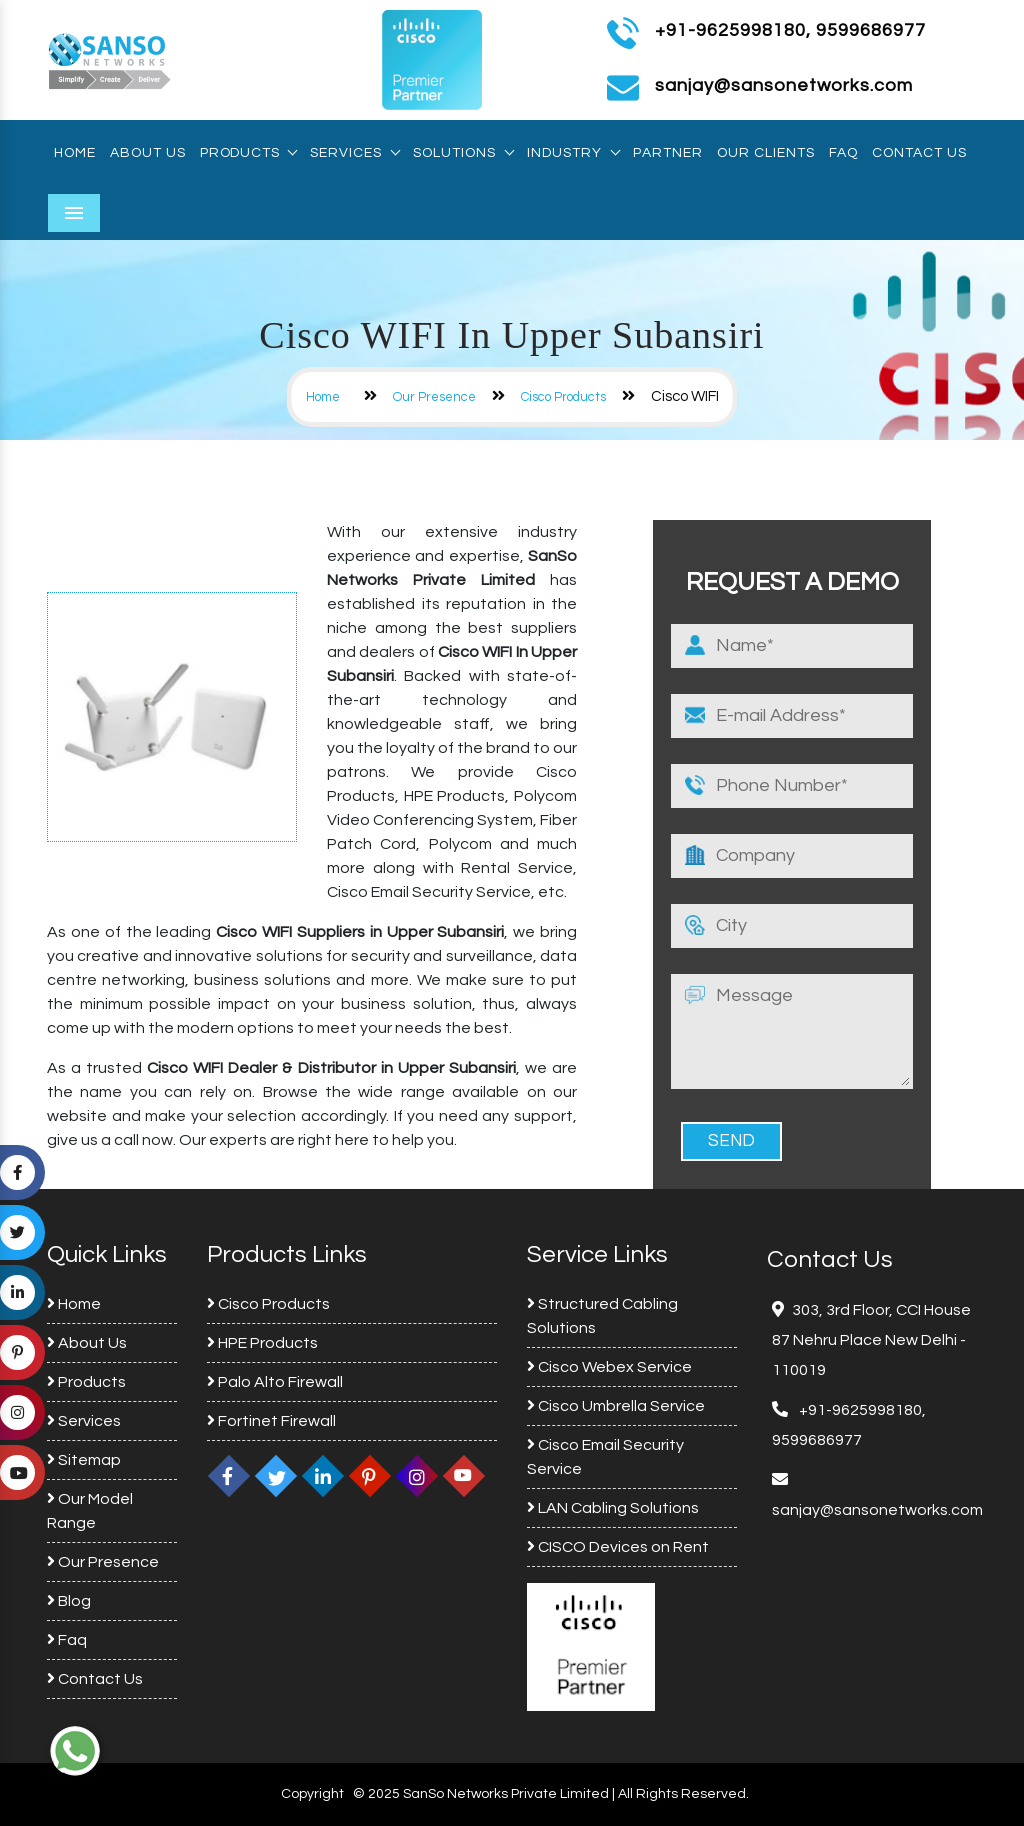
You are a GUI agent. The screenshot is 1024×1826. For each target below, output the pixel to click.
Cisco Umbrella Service (616, 1406)
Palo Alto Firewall (275, 1382)
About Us (148, 153)
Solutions (463, 153)
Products (248, 153)
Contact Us (919, 153)
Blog (69, 1601)
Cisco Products (563, 397)
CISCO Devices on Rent (618, 1547)
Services (354, 153)
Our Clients (766, 153)
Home (75, 153)
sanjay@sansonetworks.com (877, 1510)
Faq (843, 153)
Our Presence (434, 397)
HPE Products (262, 1343)
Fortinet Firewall (271, 1421)
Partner (668, 153)
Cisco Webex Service (609, 1367)
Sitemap (84, 1460)
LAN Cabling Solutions (613, 1508)
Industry (573, 153)
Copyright (312, 1794)
